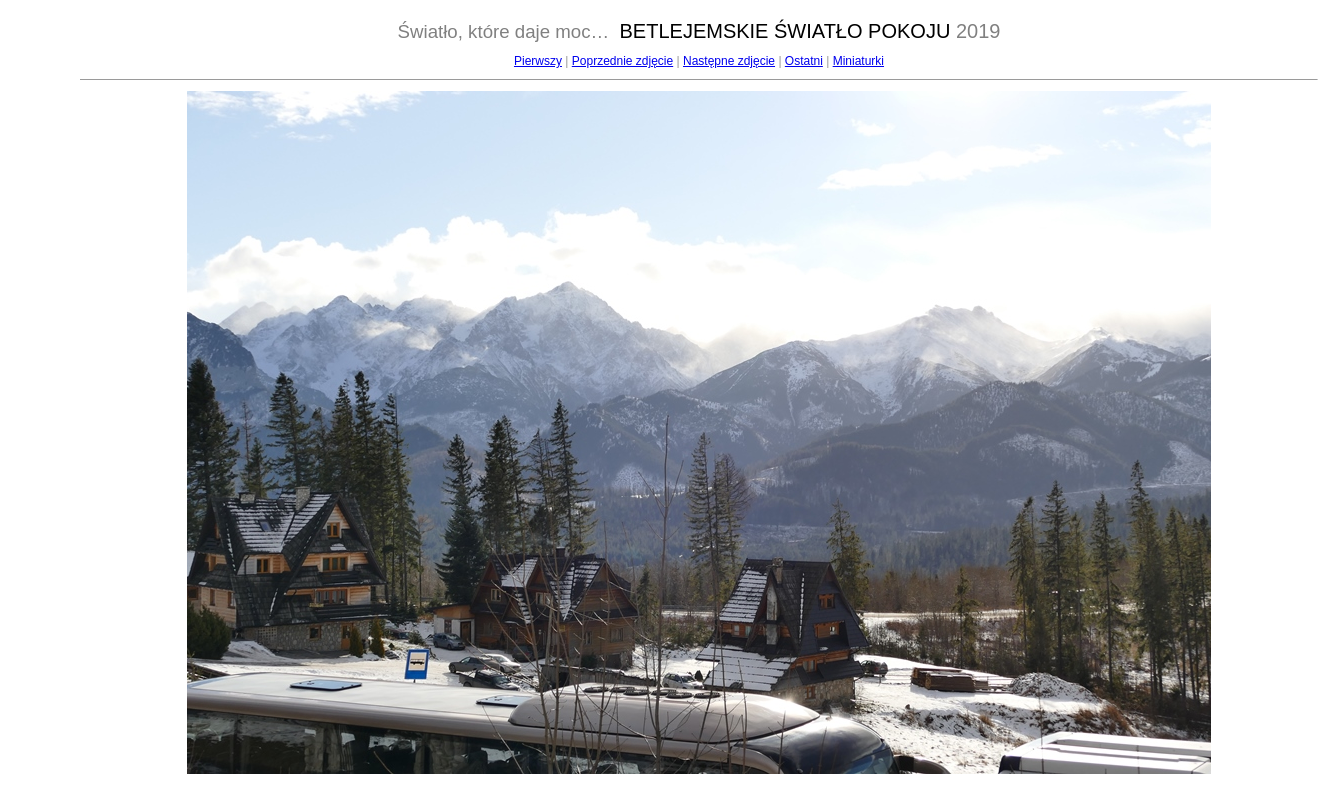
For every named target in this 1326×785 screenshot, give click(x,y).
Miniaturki (858, 61)
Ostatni (804, 61)
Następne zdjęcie (729, 61)
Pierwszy (538, 61)
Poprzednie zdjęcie (622, 61)
